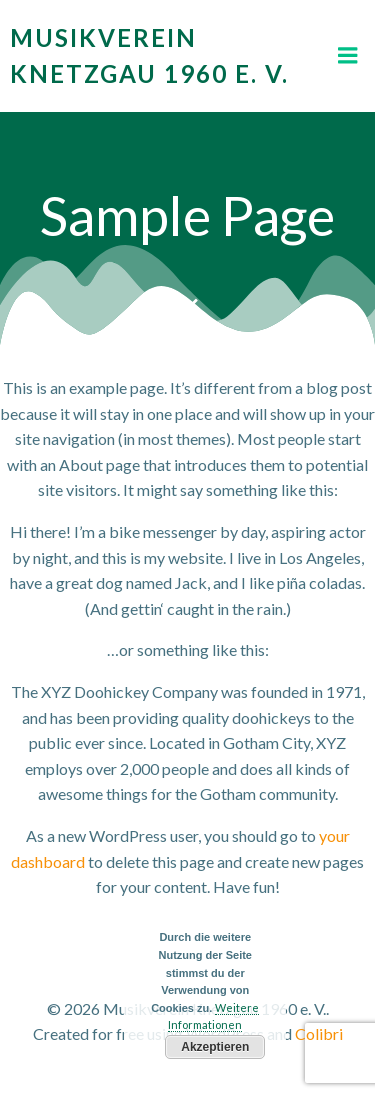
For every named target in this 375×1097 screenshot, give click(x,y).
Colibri (319, 1033)
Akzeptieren (215, 1047)
